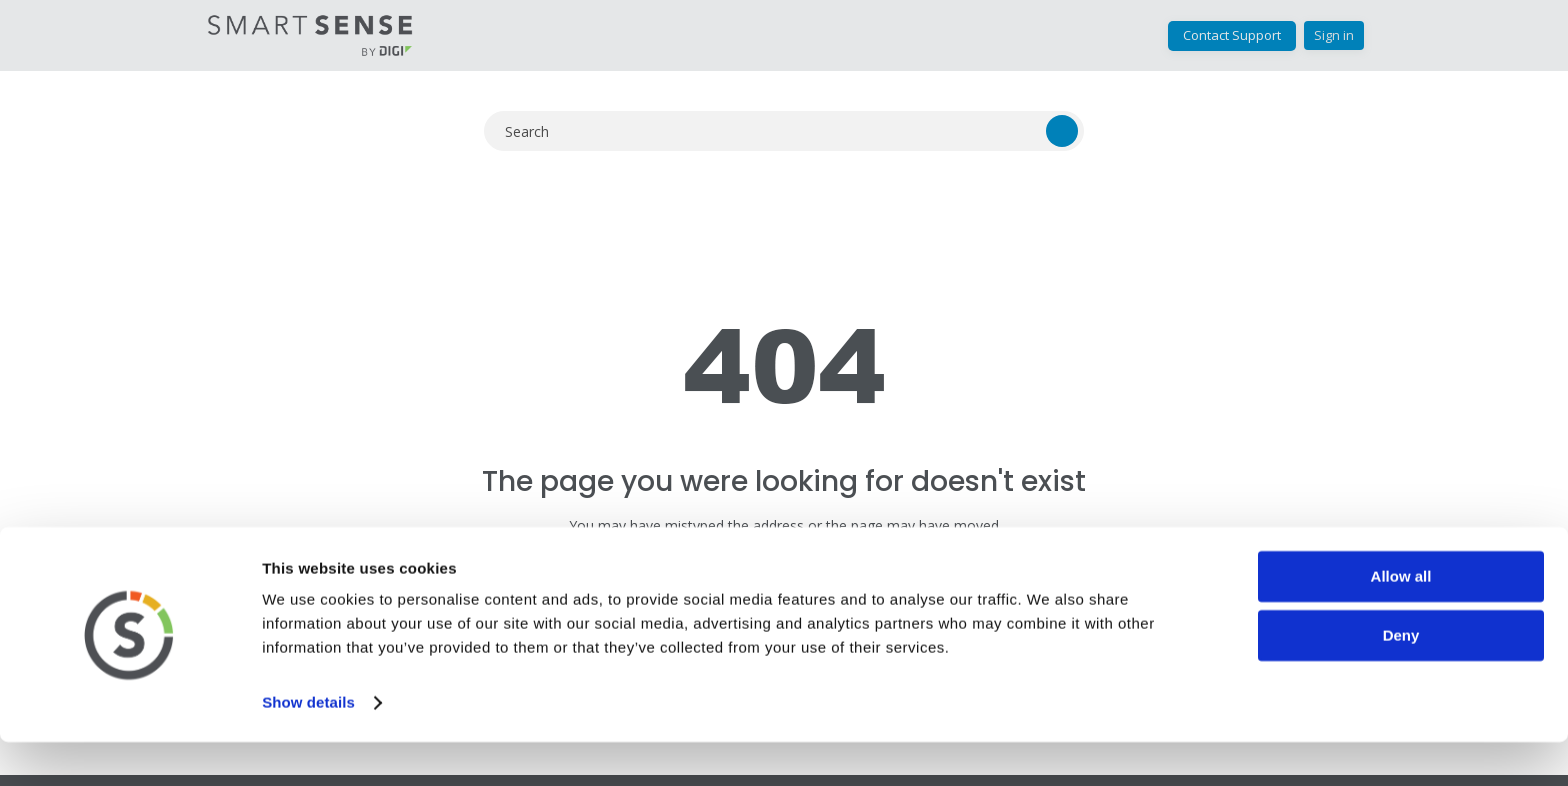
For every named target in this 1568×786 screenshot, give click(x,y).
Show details (308, 746)
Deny (1401, 679)
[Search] (784, 131)
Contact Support (1232, 35)
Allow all (1401, 620)
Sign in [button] (1334, 35)
